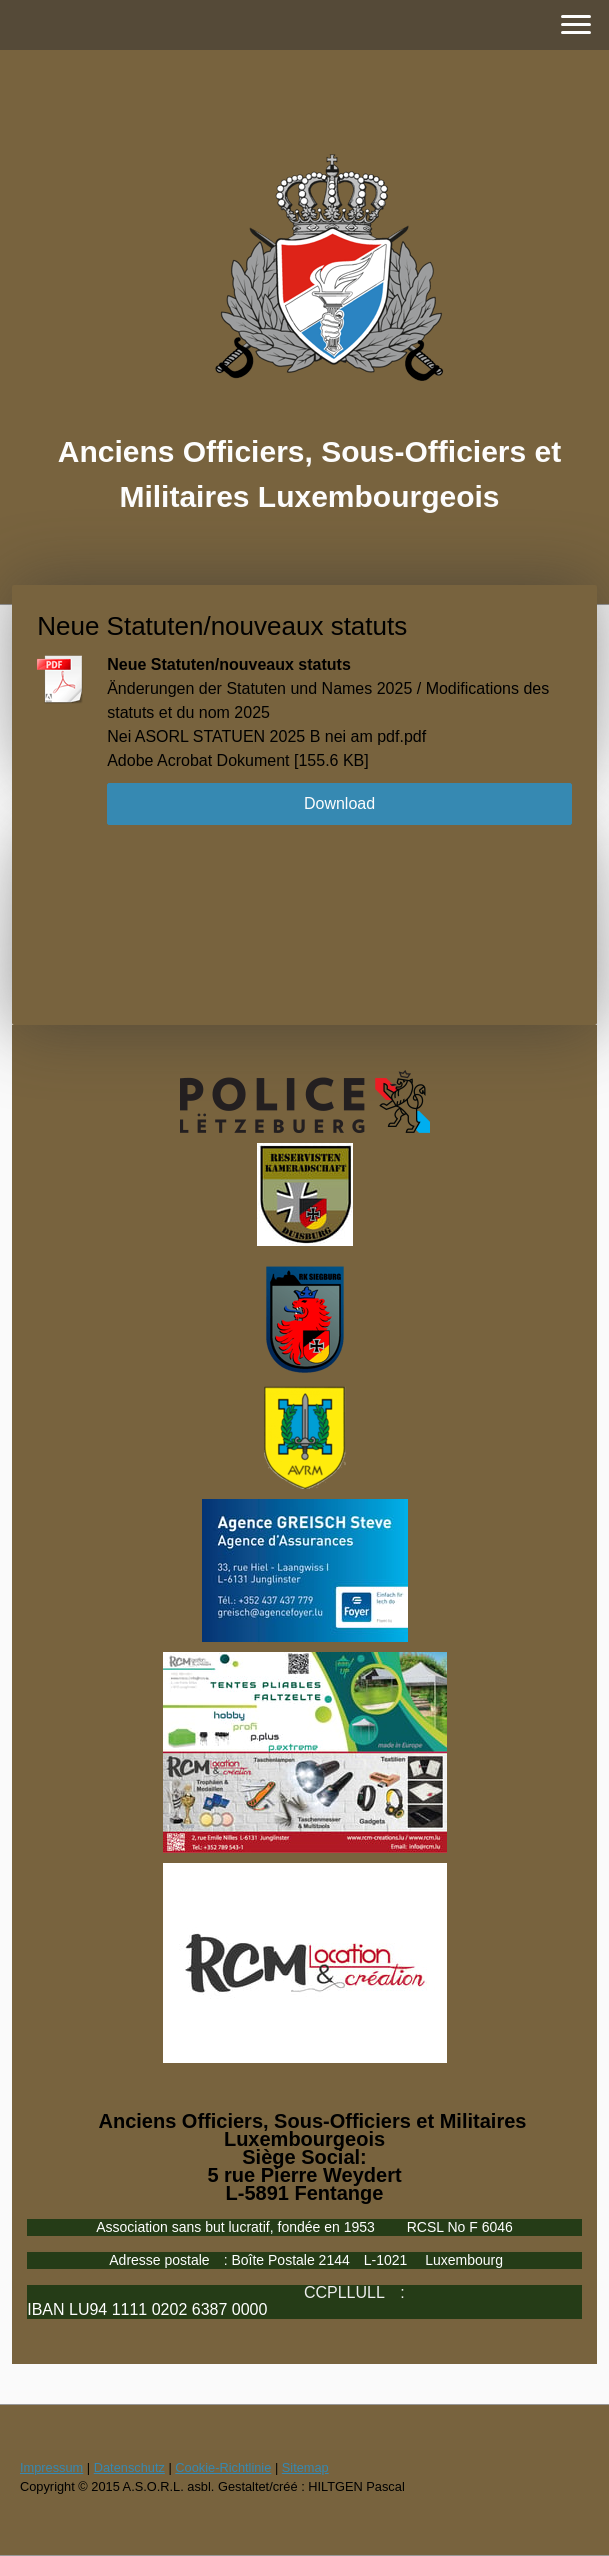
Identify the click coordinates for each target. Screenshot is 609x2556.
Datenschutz (129, 2467)
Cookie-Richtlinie (223, 2467)
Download (339, 803)
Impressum (51, 2467)
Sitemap (305, 2467)
